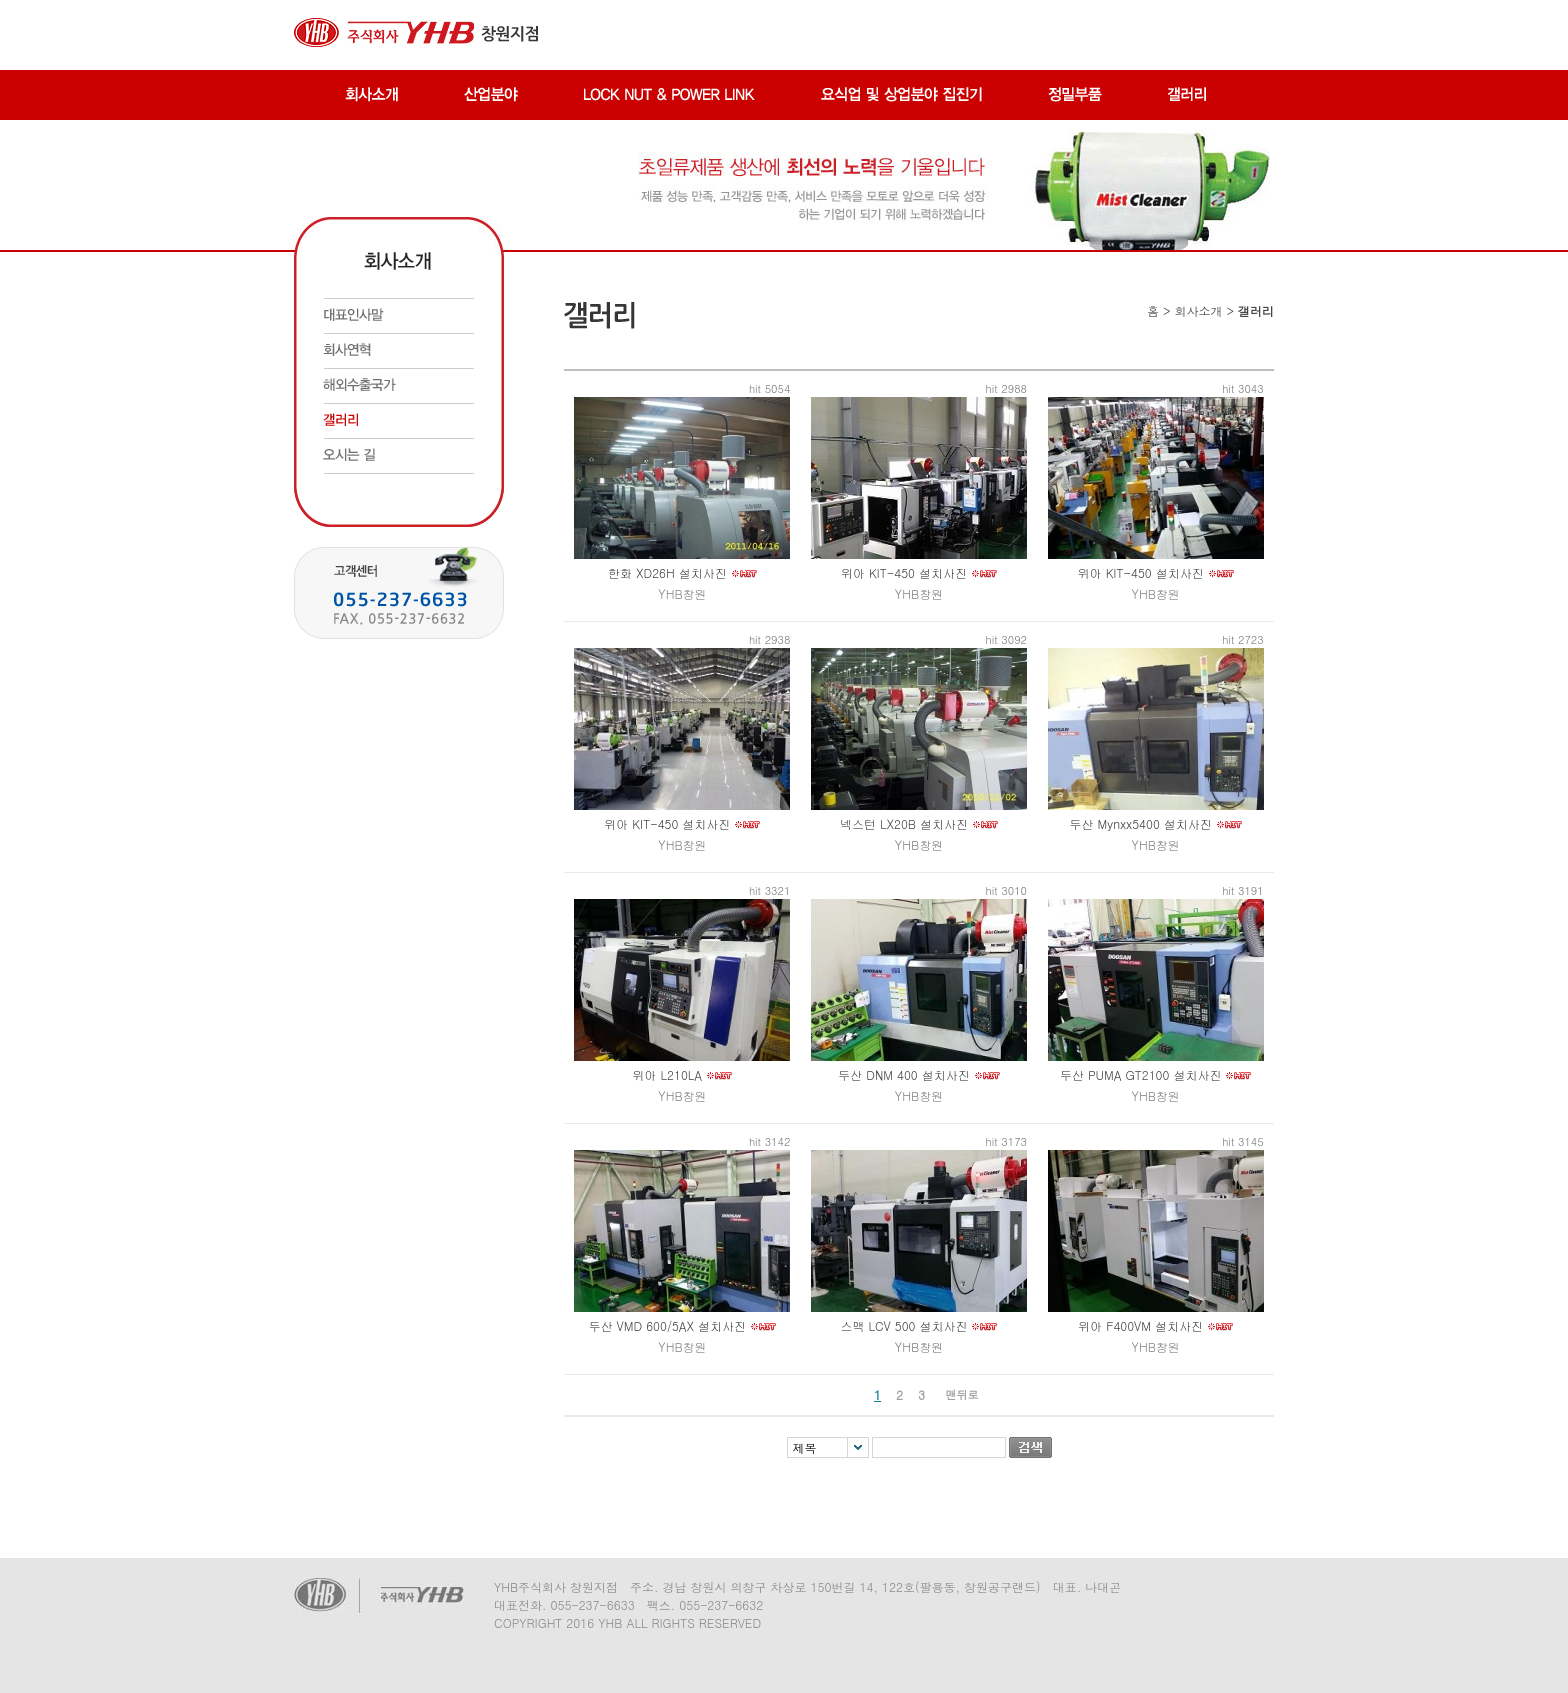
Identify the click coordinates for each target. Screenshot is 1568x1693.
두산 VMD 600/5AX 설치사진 (667, 1325)
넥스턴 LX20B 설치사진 (904, 823)
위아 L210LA (667, 1074)
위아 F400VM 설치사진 (1140, 1325)
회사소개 (1198, 310)
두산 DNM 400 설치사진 (903, 1074)
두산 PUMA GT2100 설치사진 (1140, 1074)
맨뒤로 (962, 1394)
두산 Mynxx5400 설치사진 (1141, 823)
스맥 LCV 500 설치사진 (903, 1325)
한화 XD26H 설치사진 (667, 572)
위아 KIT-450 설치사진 (904, 572)
